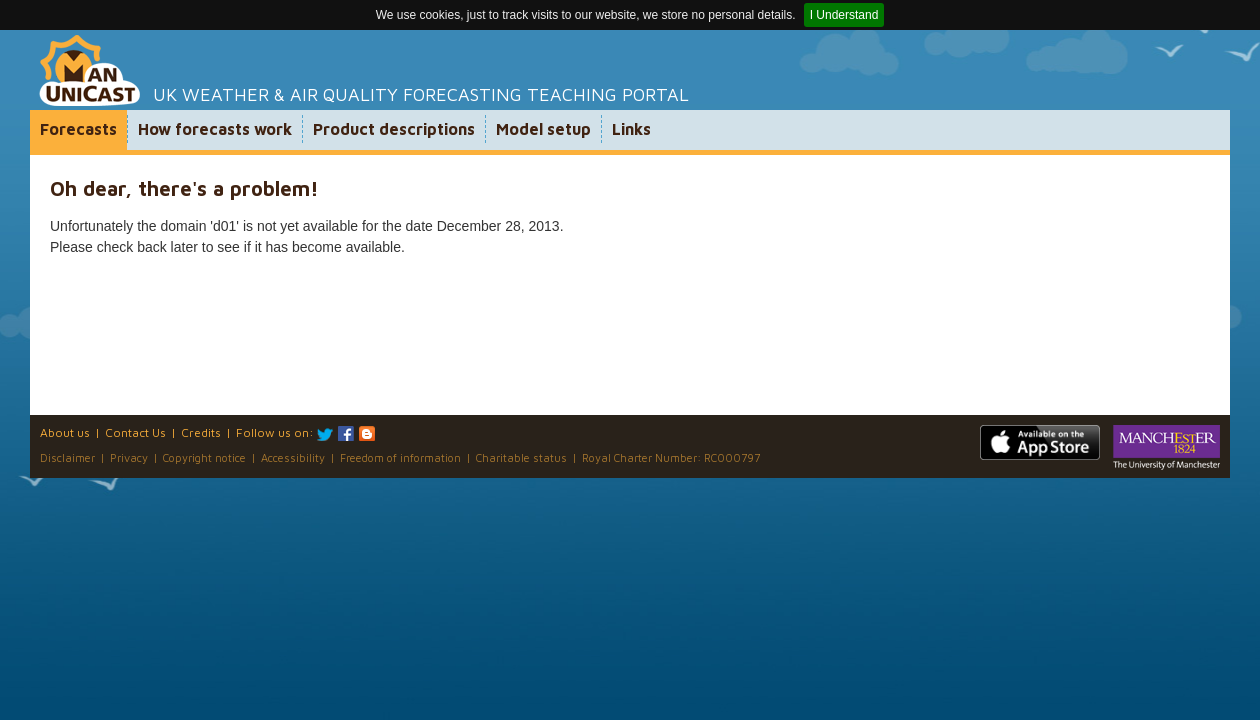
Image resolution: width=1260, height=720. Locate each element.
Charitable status (521, 457)
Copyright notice (204, 457)
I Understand (844, 15)
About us (65, 432)
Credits (201, 432)
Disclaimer (67, 457)
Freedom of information (400, 457)
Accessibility (293, 457)
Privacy (129, 457)
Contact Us (135, 432)
